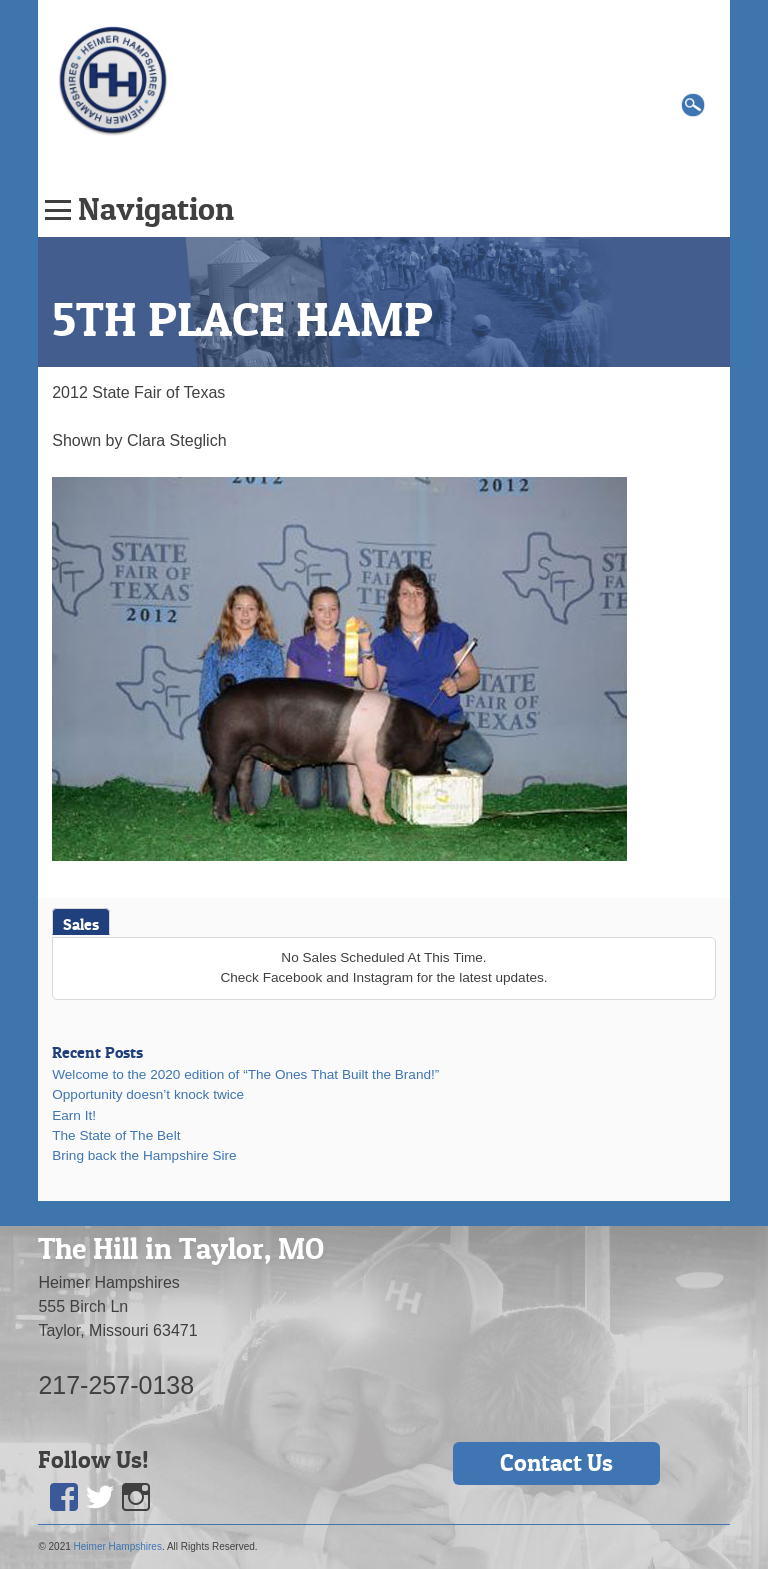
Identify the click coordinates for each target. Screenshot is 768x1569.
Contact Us (556, 1462)
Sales (81, 924)
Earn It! (74, 1115)
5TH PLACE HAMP (242, 319)
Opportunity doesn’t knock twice (148, 1094)
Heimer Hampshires (118, 1546)
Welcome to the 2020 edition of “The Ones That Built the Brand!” (245, 1074)
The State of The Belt (116, 1135)
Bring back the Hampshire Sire (144, 1155)
